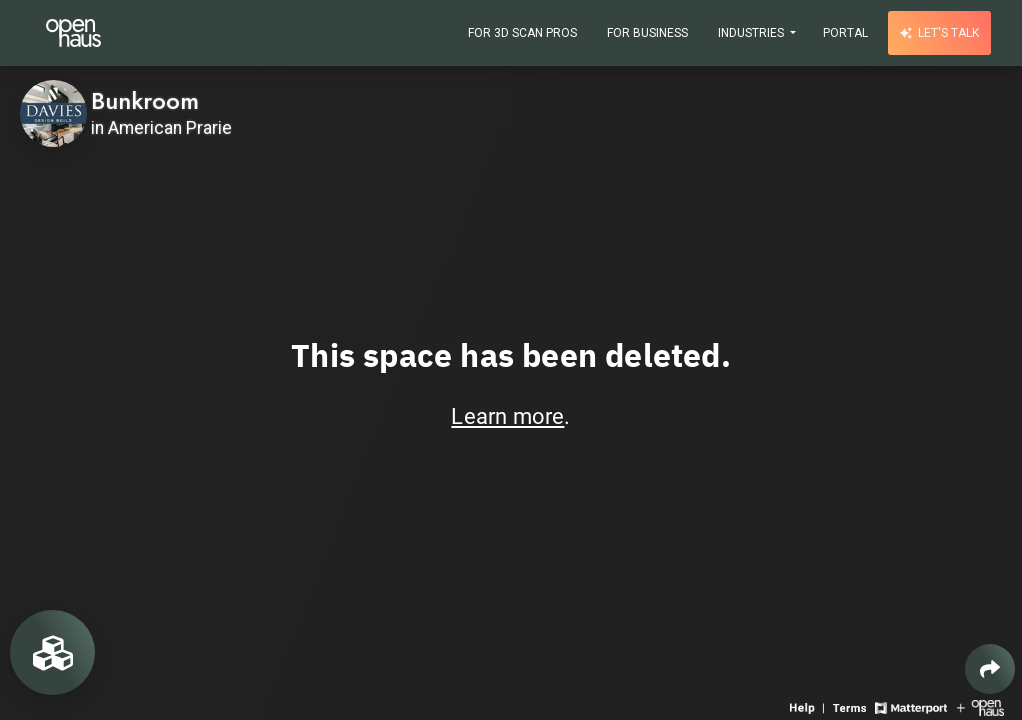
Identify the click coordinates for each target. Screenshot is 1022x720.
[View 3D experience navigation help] (809, 706)
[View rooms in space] (52, 652)
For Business (647, 33)
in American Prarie (161, 128)
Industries (752, 33)
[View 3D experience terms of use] (851, 706)
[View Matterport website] (910, 706)
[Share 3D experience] (990, 669)
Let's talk (939, 33)
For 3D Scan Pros (522, 33)
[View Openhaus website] (980, 706)
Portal (845, 33)
